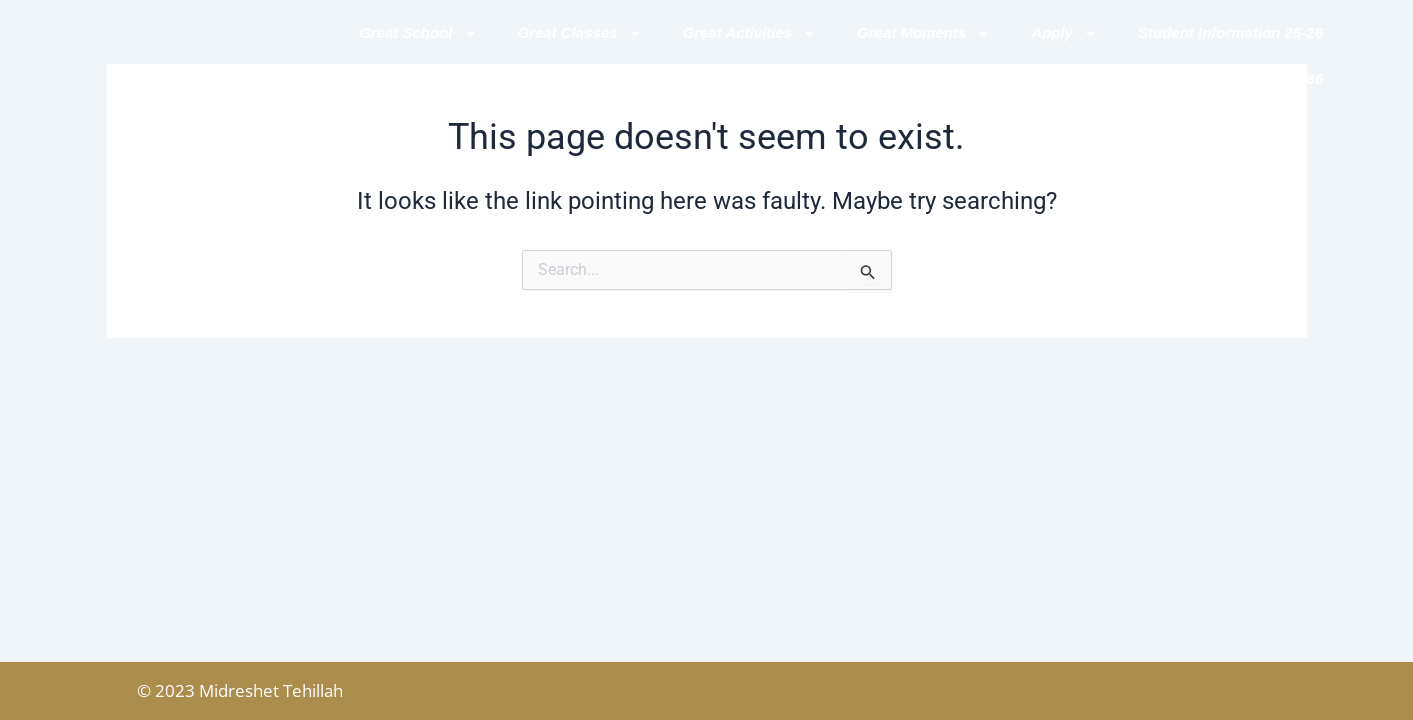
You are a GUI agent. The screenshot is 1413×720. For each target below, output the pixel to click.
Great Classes (580, 33)
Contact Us (1073, 78)
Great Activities (750, 33)
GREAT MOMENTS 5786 (1238, 78)
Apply (1064, 33)
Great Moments (924, 33)
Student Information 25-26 (1230, 32)
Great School (418, 33)
